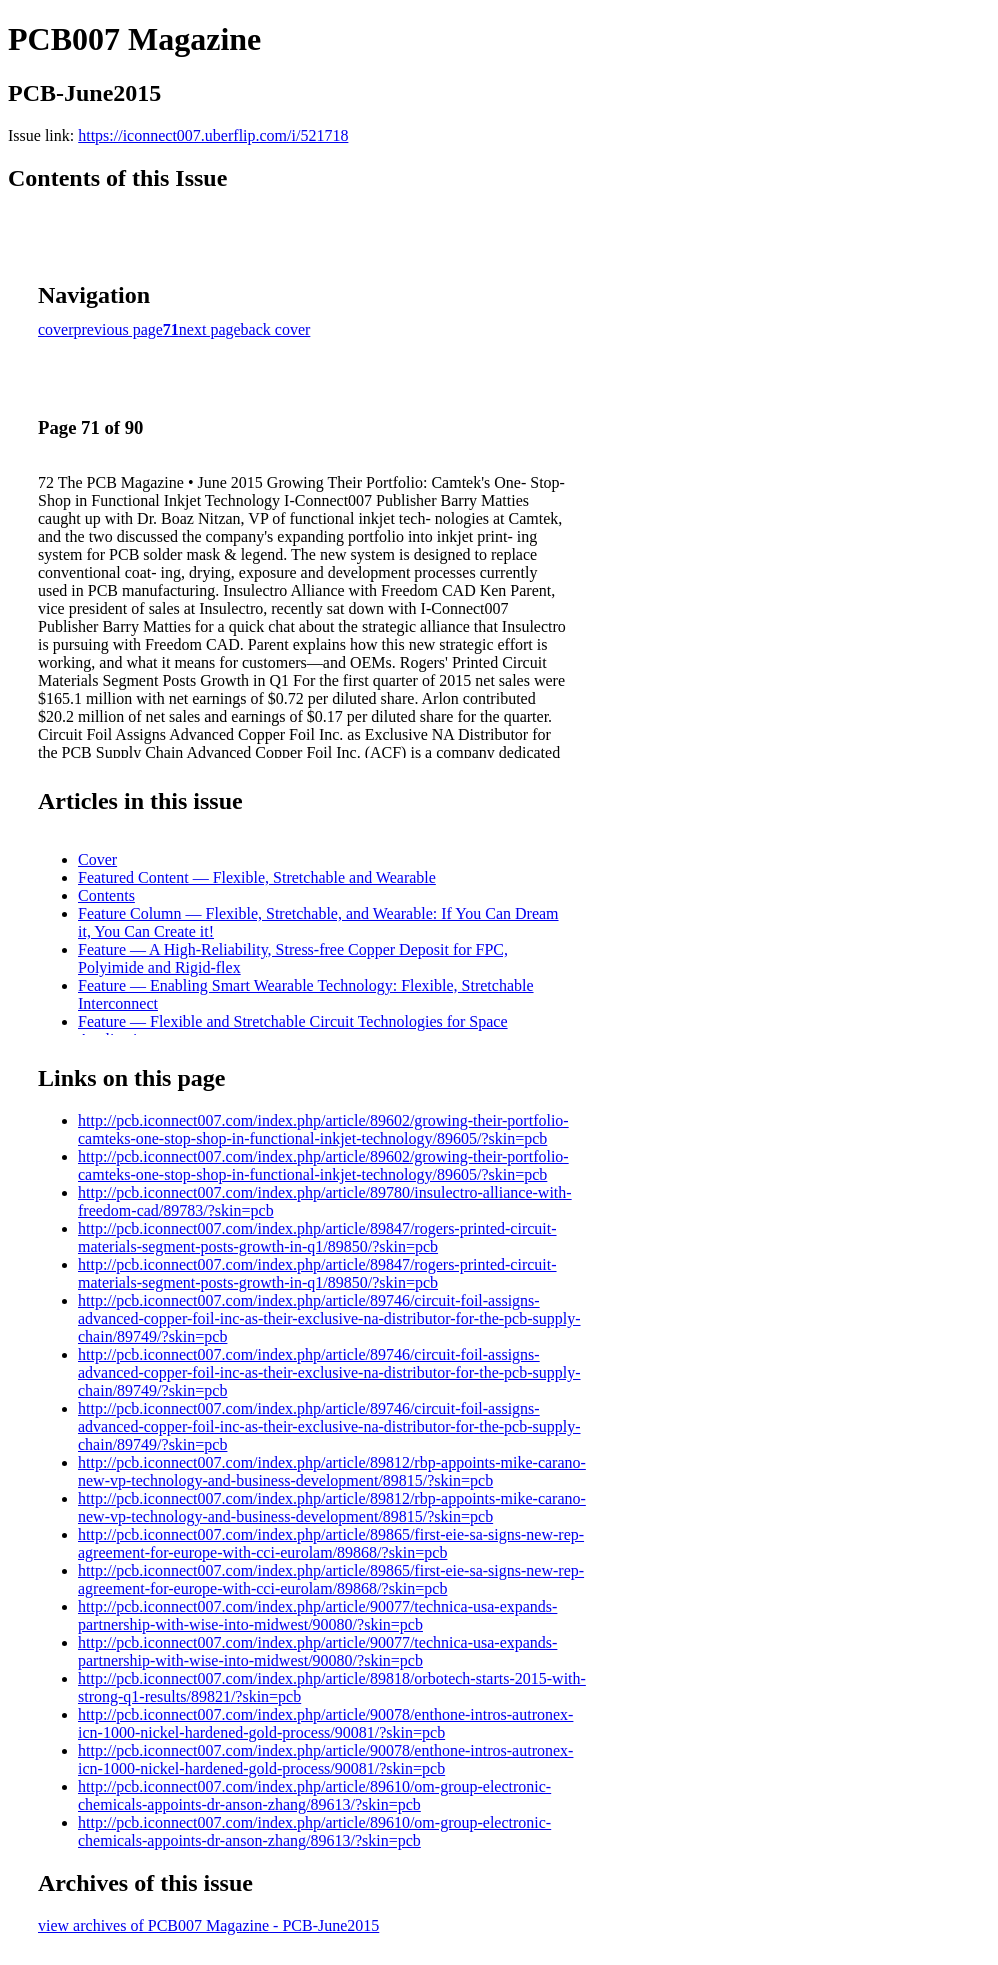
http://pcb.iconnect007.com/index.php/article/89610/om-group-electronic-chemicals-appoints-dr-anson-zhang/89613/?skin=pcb (314, 1795)
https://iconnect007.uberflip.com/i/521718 (213, 135)
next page (210, 329)
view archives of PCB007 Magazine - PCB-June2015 (208, 1925)
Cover (97, 859)
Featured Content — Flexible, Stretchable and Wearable (257, 877)
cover (56, 329)
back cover (276, 329)
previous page (118, 329)
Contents (106, 895)
